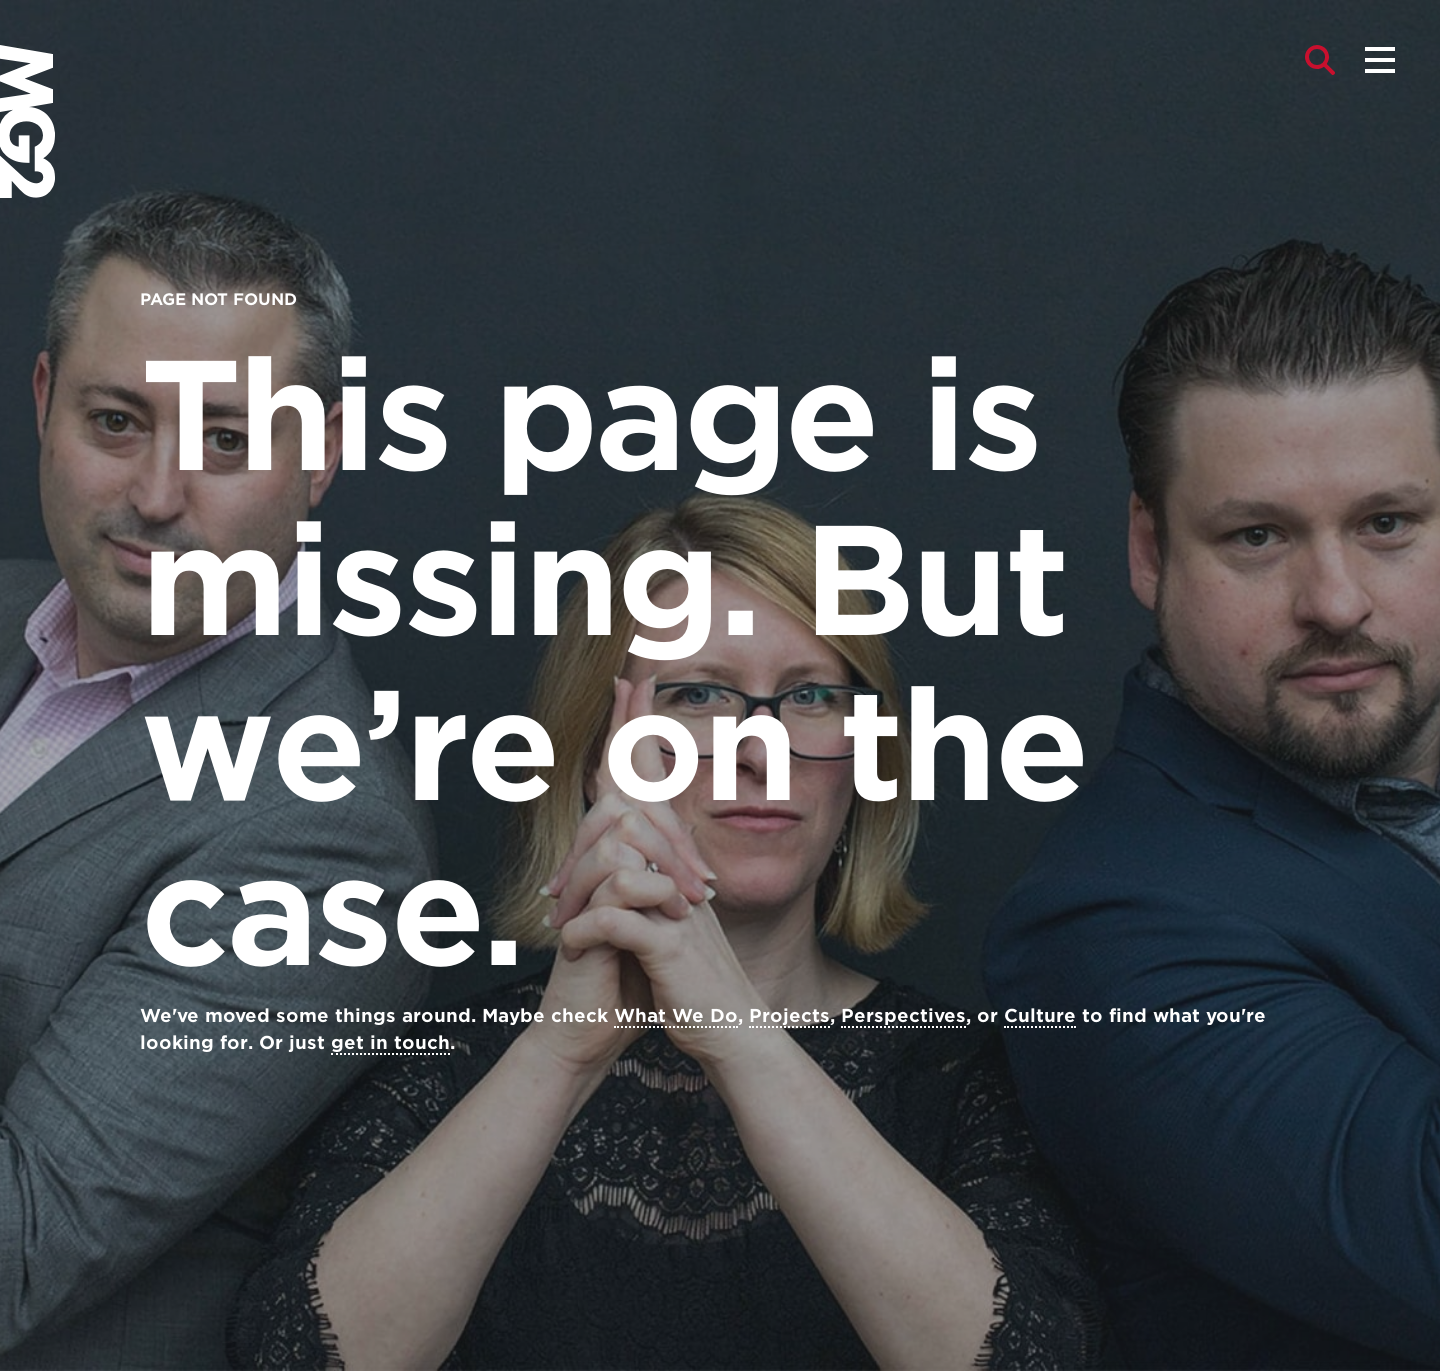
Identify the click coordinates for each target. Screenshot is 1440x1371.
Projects (789, 1015)
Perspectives (903, 1015)
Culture (1040, 1015)
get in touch (390, 1042)
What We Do (676, 1015)
